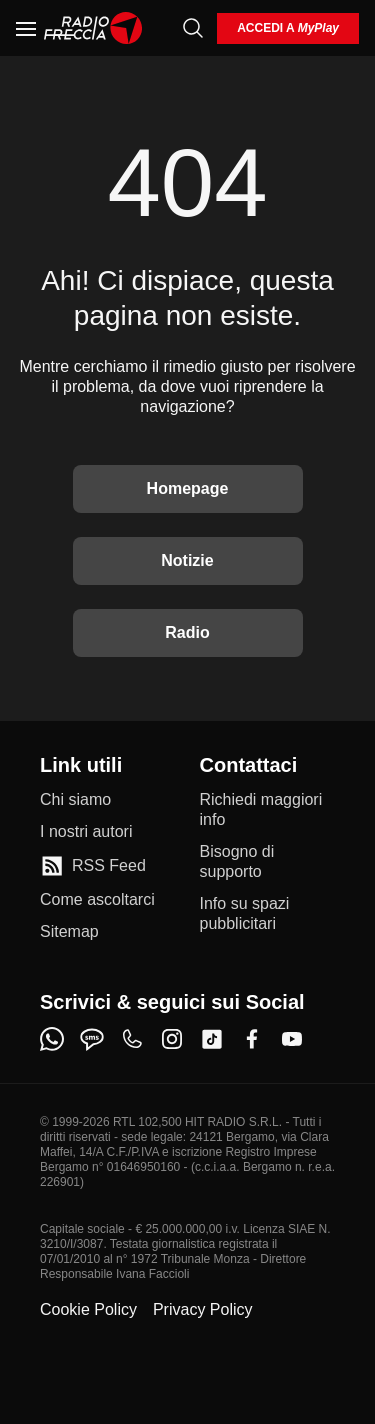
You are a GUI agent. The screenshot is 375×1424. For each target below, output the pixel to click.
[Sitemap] (69, 932)
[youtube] (292, 1039)
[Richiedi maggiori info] (268, 810)
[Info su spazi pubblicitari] (268, 914)
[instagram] (172, 1039)
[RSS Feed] (93, 866)
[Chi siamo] (75, 800)
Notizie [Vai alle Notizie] (187, 560)
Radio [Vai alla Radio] (187, 632)
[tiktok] (212, 1039)
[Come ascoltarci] (97, 900)
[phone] (132, 1039)
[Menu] (26, 28)
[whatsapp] (52, 1039)
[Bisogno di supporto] (268, 862)
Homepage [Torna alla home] (188, 488)
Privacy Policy (203, 1309)
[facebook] (252, 1039)
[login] (288, 28)
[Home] (93, 28)
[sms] (92, 1039)
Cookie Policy (88, 1309)
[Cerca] (193, 28)
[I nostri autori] (86, 832)
